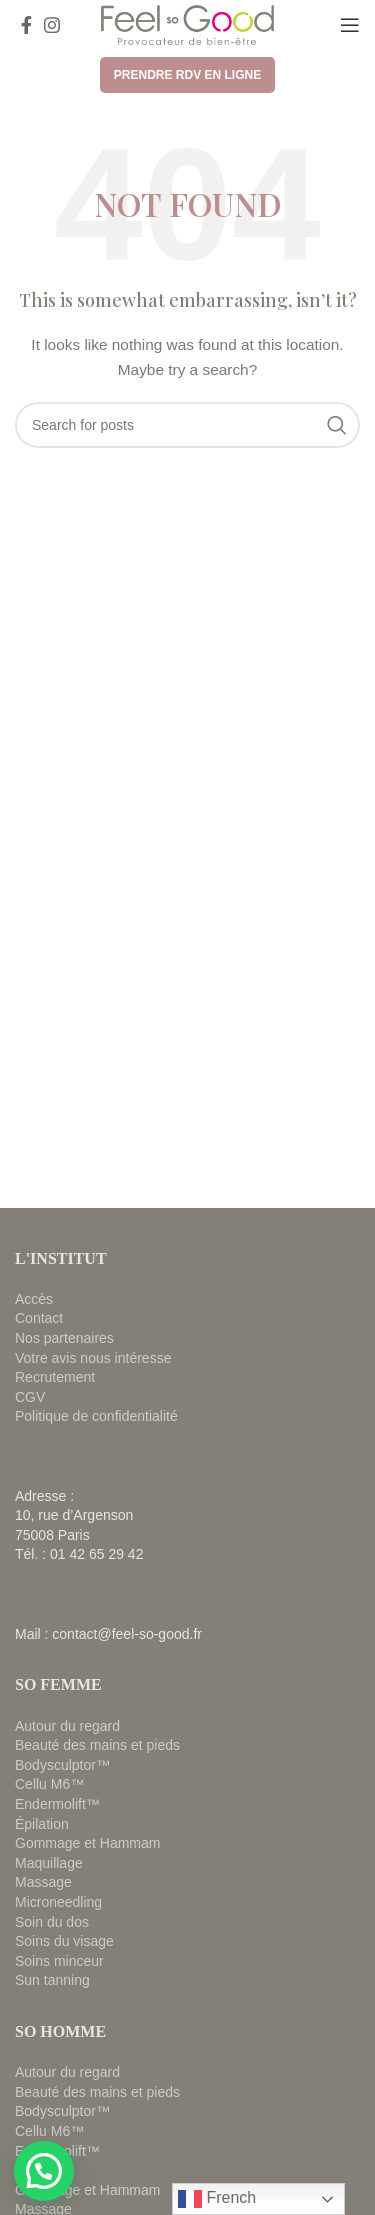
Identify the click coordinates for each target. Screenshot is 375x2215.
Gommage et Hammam (87, 1843)
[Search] (187, 425)
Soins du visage (64, 1941)
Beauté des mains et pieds (97, 1745)
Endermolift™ (57, 1804)
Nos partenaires (64, 1338)
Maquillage (49, 1863)
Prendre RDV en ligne (187, 75)
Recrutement (55, 1377)
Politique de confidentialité (96, 1416)
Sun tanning (52, 1980)
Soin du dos (52, 1922)
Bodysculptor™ (62, 1765)
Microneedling (58, 1902)
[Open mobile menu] (350, 25)
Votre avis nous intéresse (93, 1358)
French (217, 2199)
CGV (30, 1397)
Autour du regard (67, 1726)
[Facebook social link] (26, 25)
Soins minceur (59, 1961)
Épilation (42, 1824)
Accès (34, 1299)
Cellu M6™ (49, 1784)
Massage (43, 1882)
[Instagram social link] (52, 25)
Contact (39, 1318)
